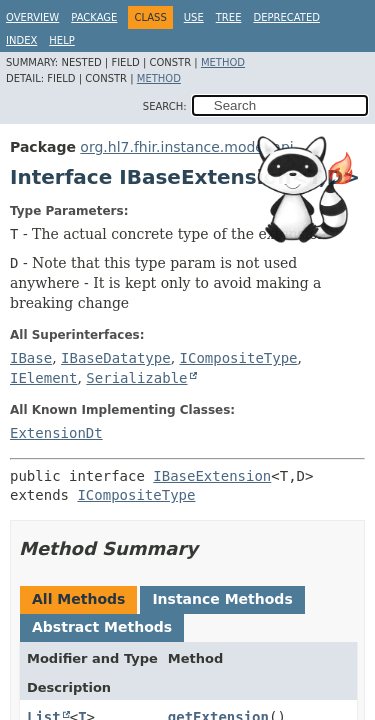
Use (194, 17)
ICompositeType (239, 358)
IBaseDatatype (116, 358)
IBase (31, 358)
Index (21, 40)
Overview (32, 17)
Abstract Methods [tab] (102, 627)
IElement (43, 378)
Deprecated (286, 17)
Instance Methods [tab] (222, 599)
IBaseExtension (212, 476)
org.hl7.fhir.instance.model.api (186, 147)
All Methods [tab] (78, 599)
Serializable (136, 378)
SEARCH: (165, 106)
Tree (229, 17)
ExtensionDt (56, 433)
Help (61, 40)
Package (94, 17)
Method (223, 62)
